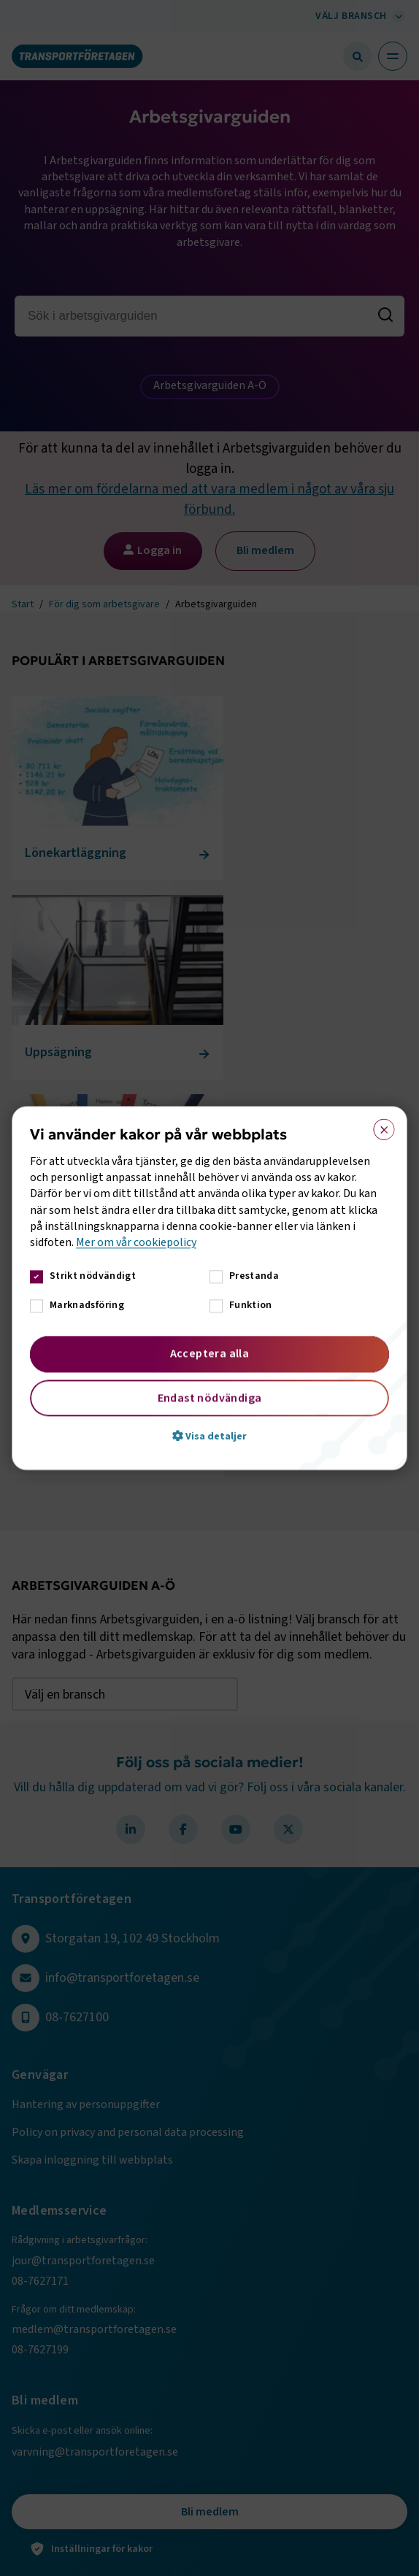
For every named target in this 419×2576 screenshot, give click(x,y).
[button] (209, 1436)
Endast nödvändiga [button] (210, 1398)
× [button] (379, 1126)
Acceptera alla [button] (210, 1353)
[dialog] (209, 1288)
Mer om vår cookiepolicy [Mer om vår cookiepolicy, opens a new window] (136, 1243)
